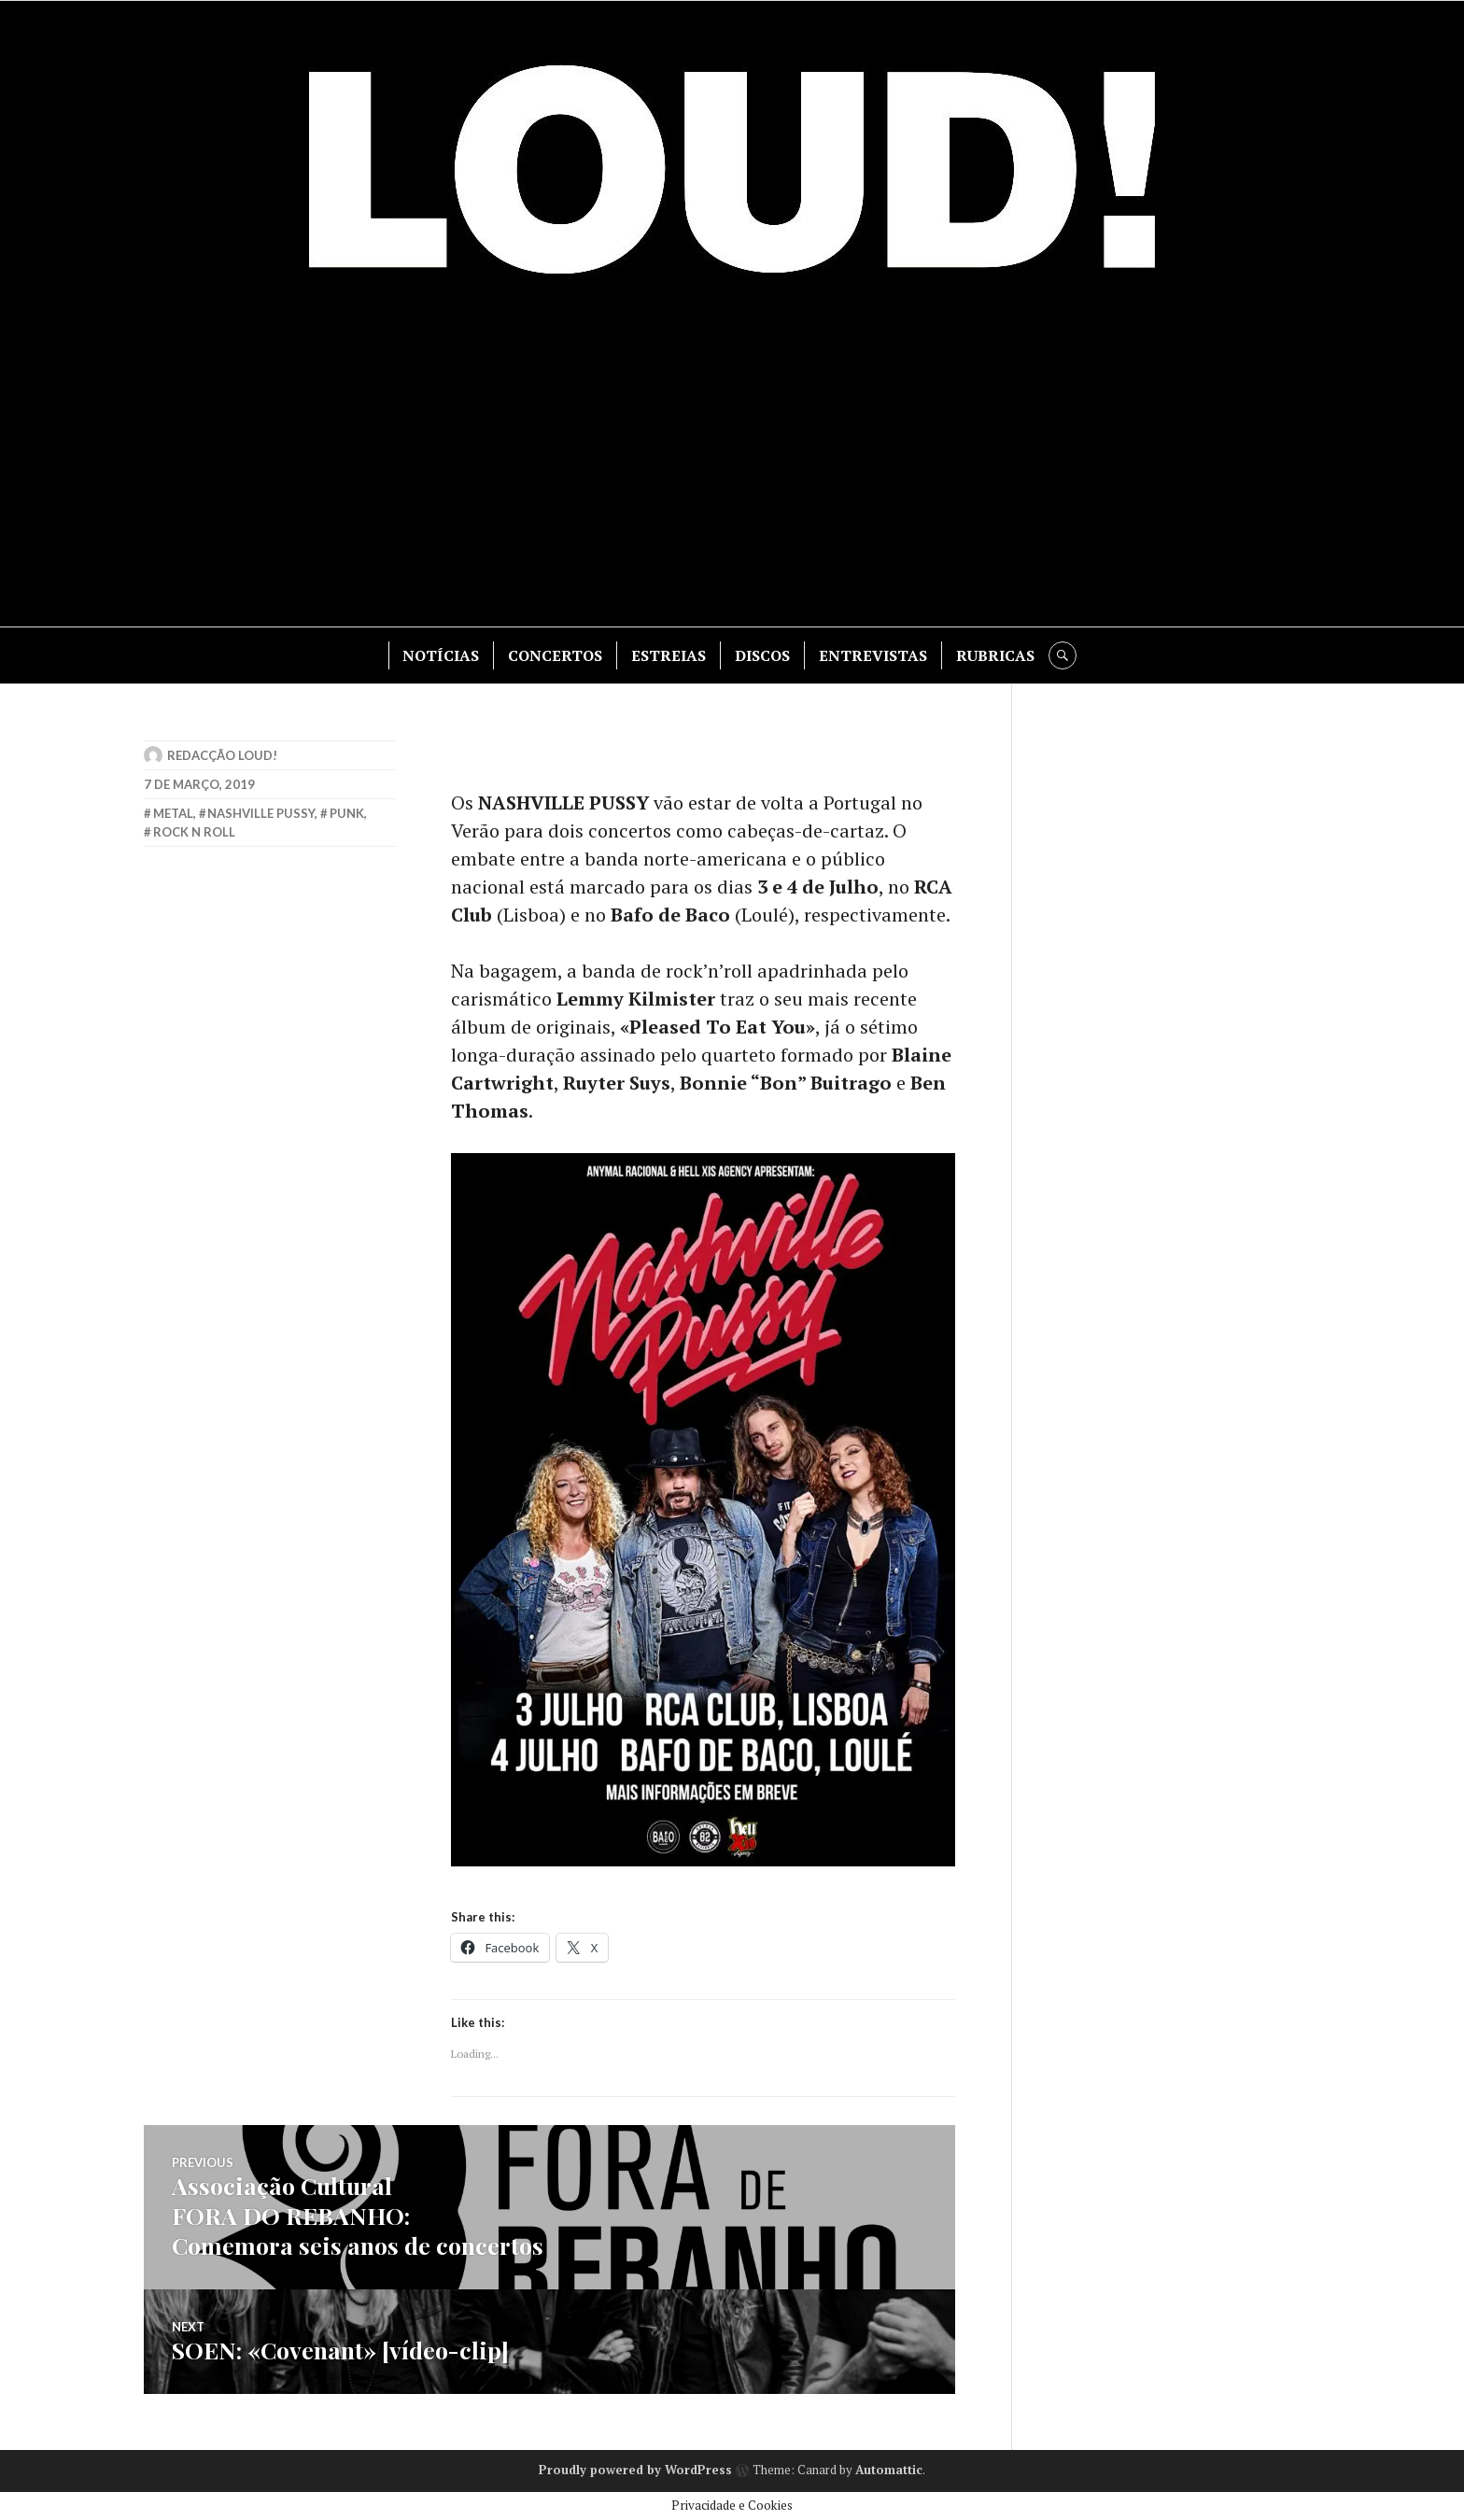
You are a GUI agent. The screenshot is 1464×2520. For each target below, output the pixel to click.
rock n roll (194, 831)
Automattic (888, 2469)
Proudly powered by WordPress (635, 2469)
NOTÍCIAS (440, 655)
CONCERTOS (555, 655)
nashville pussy (261, 813)
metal (173, 813)
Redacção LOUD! (222, 755)
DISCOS (762, 655)
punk (347, 813)
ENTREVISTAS (873, 655)
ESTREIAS (668, 655)
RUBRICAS (995, 655)
